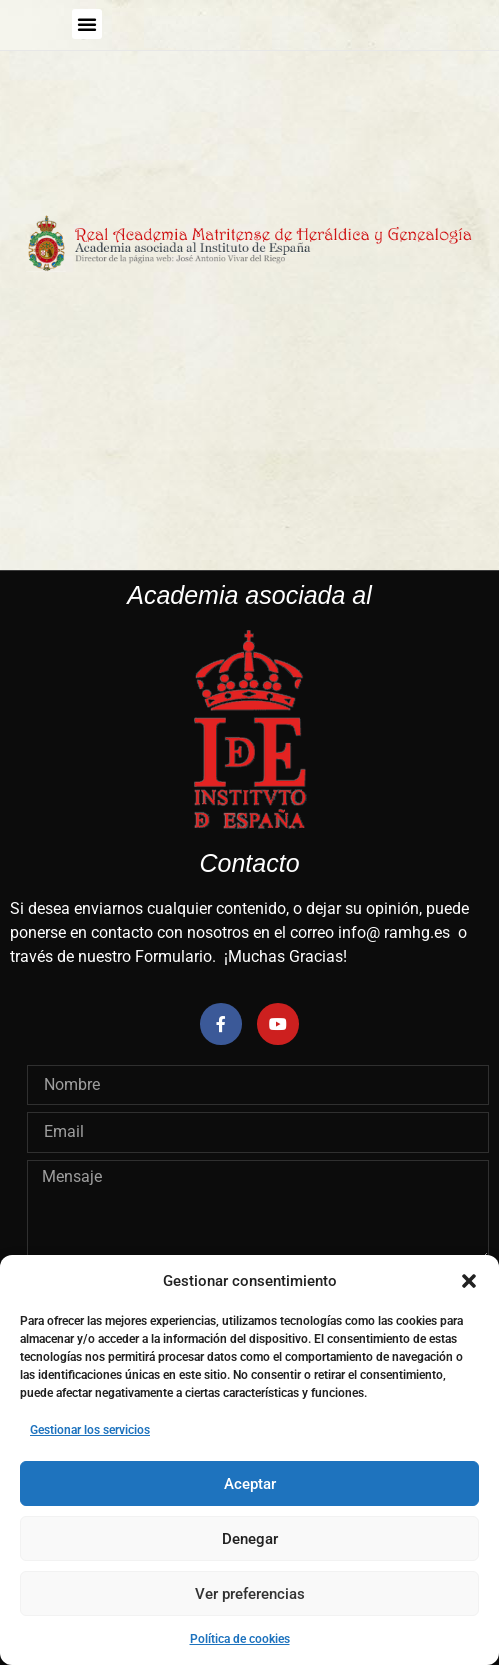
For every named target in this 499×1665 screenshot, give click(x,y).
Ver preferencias (250, 1594)
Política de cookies (240, 1639)
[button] (469, 1281)
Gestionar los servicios (90, 1430)
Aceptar (250, 1484)
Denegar (250, 1539)
